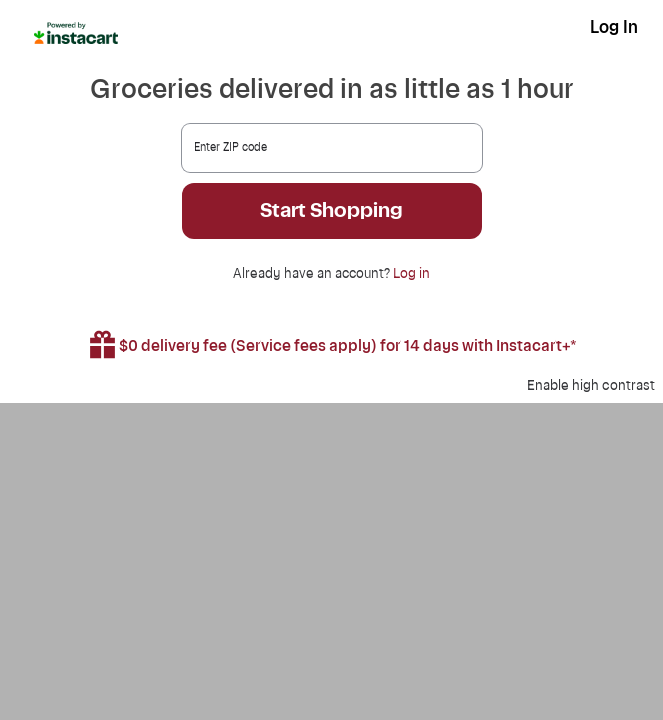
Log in (411, 274)
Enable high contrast (591, 386)
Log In (614, 27)
